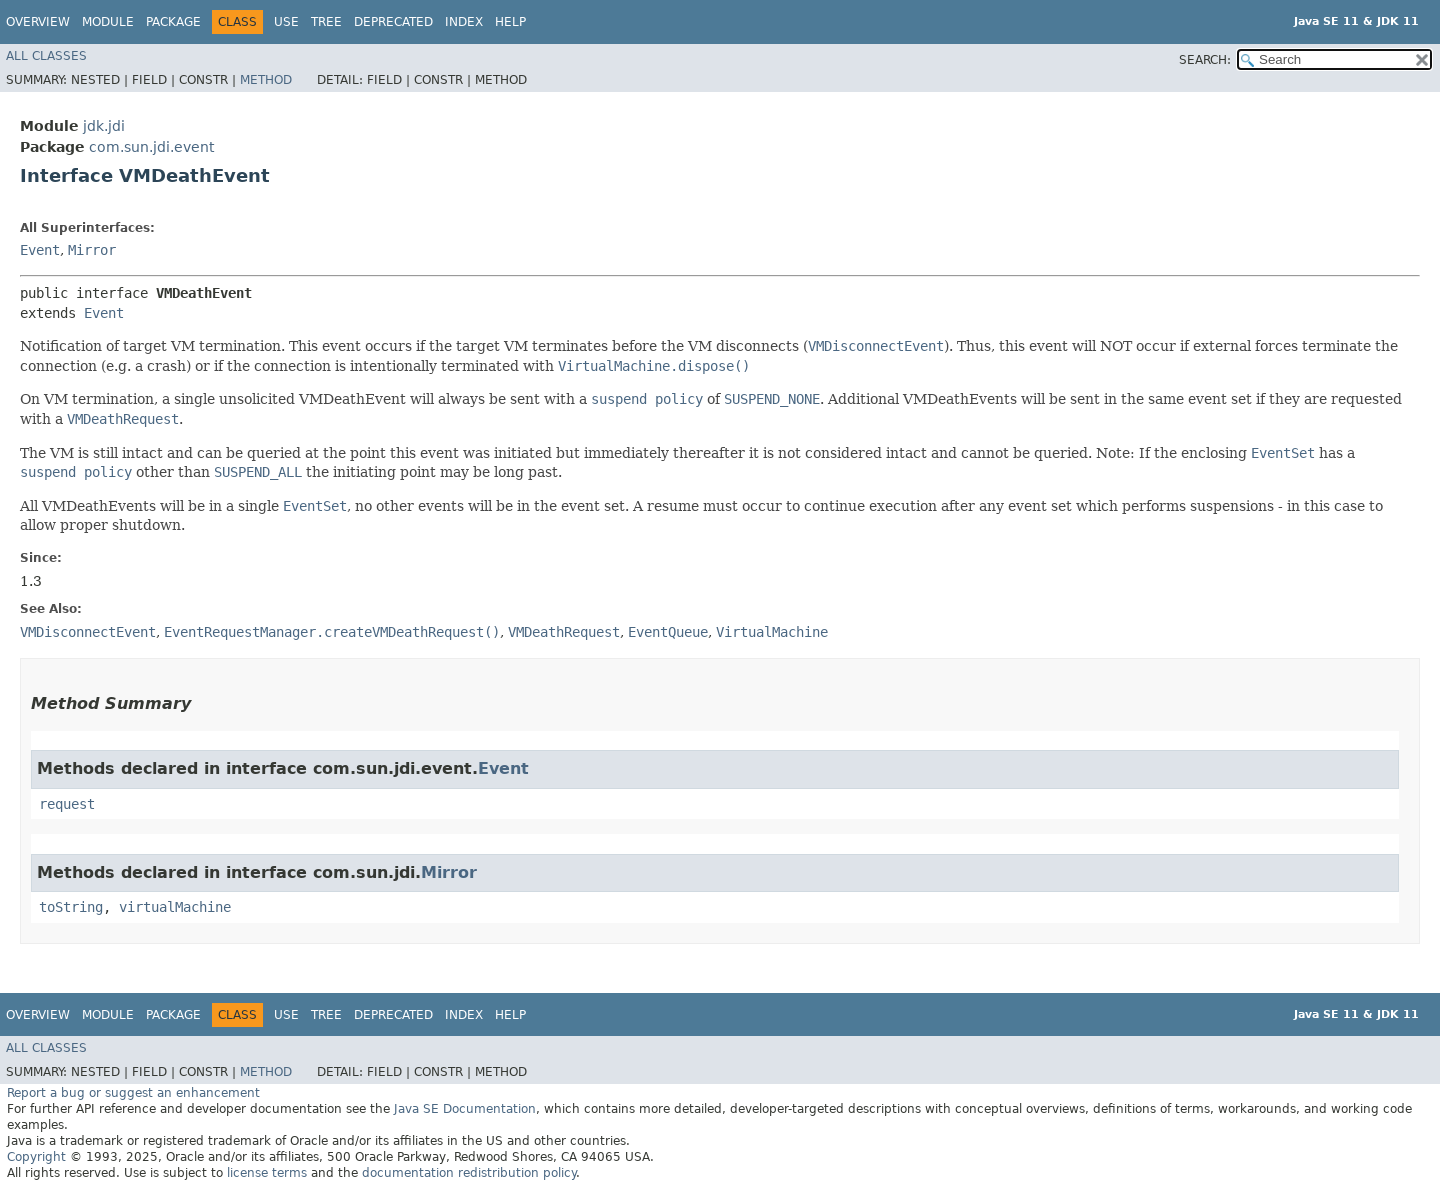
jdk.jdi (104, 126)
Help (510, 22)
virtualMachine (175, 907)
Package (173, 22)
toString (71, 907)
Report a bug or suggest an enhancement (133, 1093)
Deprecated (393, 22)
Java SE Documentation (465, 1109)
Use (286, 22)
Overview (38, 22)
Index (464, 22)
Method (266, 80)
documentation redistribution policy (469, 1173)
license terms (267, 1173)
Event (40, 250)
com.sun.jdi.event (151, 147)
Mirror (92, 250)
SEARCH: (1205, 60)
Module (108, 22)
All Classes (46, 56)
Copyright (36, 1157)
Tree (326, 22)
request (67, 804)
